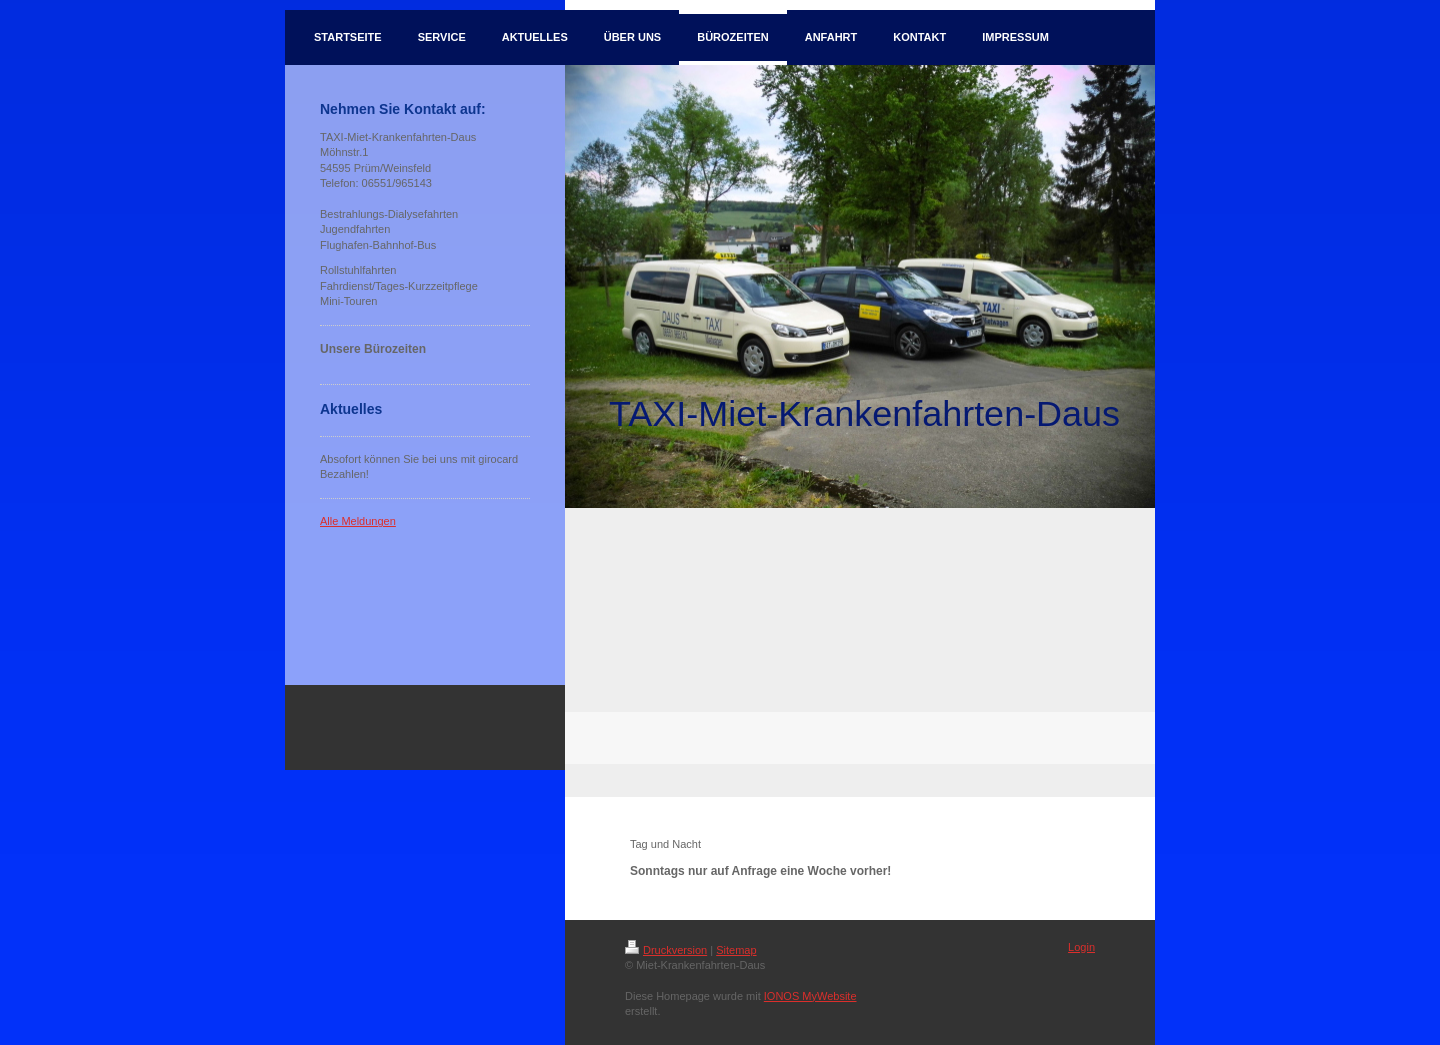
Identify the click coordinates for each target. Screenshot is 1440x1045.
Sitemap (736, 950)
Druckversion (666, 950)
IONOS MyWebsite (810, 996)
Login (1081, 947)
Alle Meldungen (358, 521)
